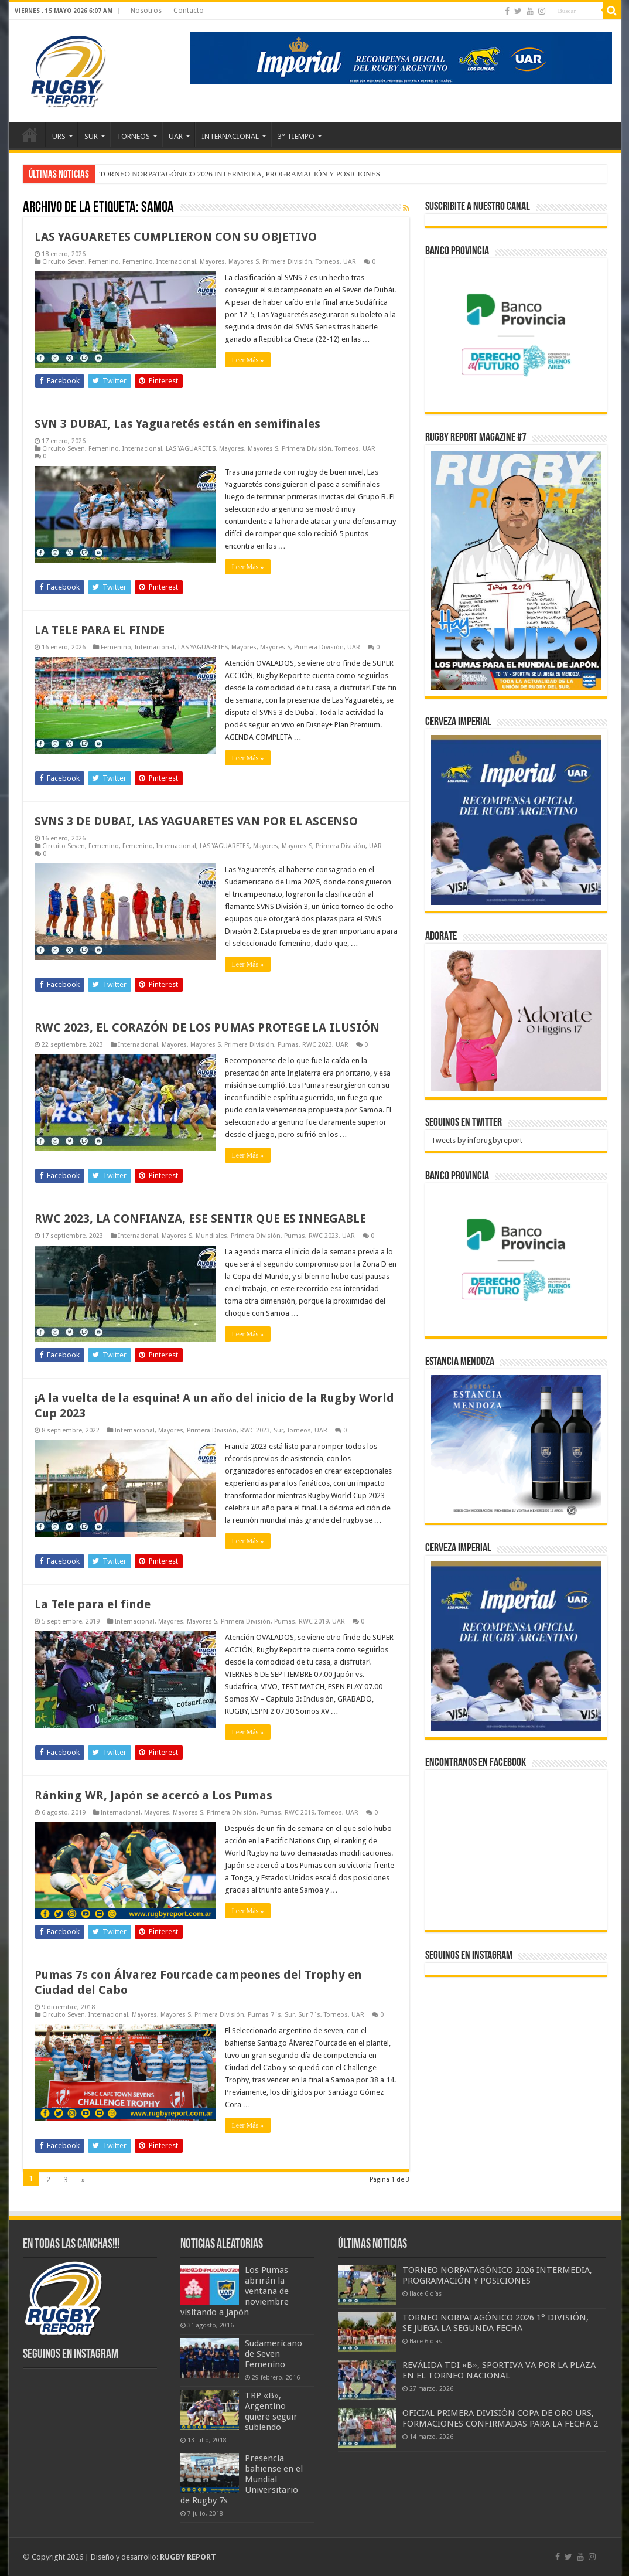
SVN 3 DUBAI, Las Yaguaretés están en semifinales (177, 424)
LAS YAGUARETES (191, 448)
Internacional (176, 262)
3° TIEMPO (296, 136)
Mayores (212, 262)
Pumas (288, 1045)
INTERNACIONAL (230, 136)
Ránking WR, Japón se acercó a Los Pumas (153, 1795)
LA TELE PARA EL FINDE (100, 630)
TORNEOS (133, 136)
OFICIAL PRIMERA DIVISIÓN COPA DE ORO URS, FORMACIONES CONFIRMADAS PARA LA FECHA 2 (500, 2418)
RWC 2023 (317, 1045)
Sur (278, 1430)
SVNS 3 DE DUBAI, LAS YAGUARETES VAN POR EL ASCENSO (196, 821)
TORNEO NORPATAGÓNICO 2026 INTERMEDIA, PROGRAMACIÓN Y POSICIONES (240, 173)
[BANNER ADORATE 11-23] (516, 1019)
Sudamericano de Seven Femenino (273, 2354)
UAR (176, 136)
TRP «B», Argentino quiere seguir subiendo (271, 2411)
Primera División (287, 262)
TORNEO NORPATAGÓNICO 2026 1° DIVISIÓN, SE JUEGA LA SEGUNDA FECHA (495, 2322)
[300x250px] (516, 1445)
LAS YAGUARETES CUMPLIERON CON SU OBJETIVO (176, 237)
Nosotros (146, 10)
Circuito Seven (63, 262)
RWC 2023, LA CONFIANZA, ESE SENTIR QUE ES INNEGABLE (200, 1219)
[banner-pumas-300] (516, 819)
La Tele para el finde (93, 1604)
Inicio (30, 134)
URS (59, 136)
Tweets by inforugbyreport (476, 1140)
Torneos (328, 262)
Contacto (188, 10)
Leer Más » (248, 360)
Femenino (103, 262)
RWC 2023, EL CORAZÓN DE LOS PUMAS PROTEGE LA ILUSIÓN (207, 1027)
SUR (91, 136)
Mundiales (211, 1236)
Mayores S (243, 262)
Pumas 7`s (264, 2015)
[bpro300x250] (516, 334)
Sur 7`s (309, 2015)
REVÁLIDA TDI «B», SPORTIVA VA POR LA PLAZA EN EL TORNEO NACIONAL (499, 2370)
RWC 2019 (314, 1621)
